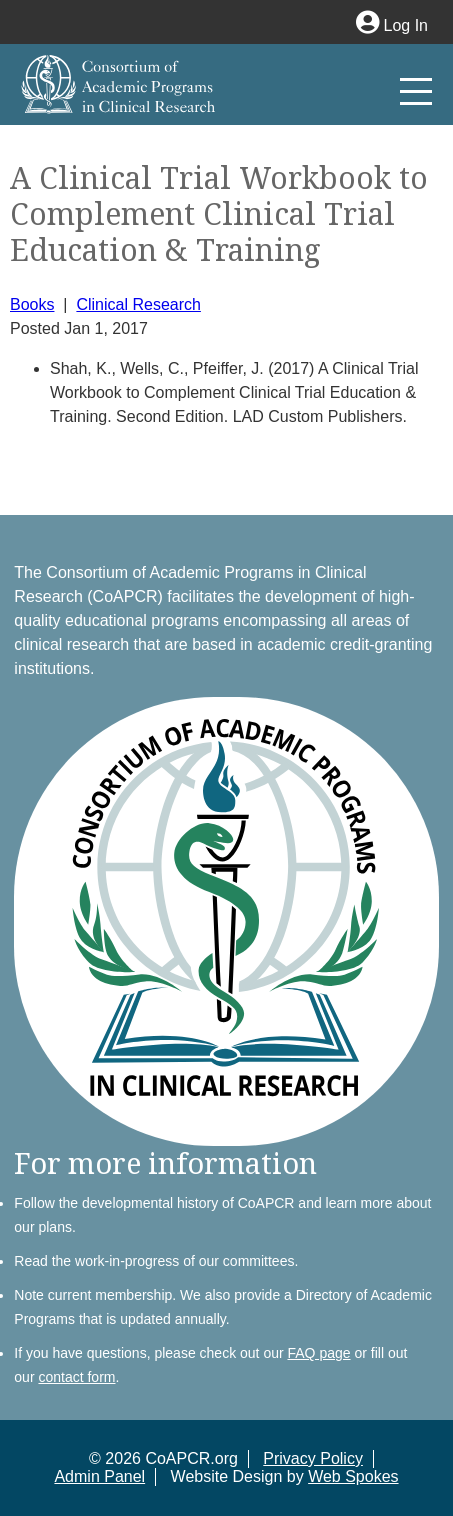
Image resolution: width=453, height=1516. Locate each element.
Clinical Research (138, 304)
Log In (392, 25)
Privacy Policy (313, 1458)
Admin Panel (99, 1476)
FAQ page (319, 1353)
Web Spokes (353, 1476)
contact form (76, 1377)
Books (32, 304)
